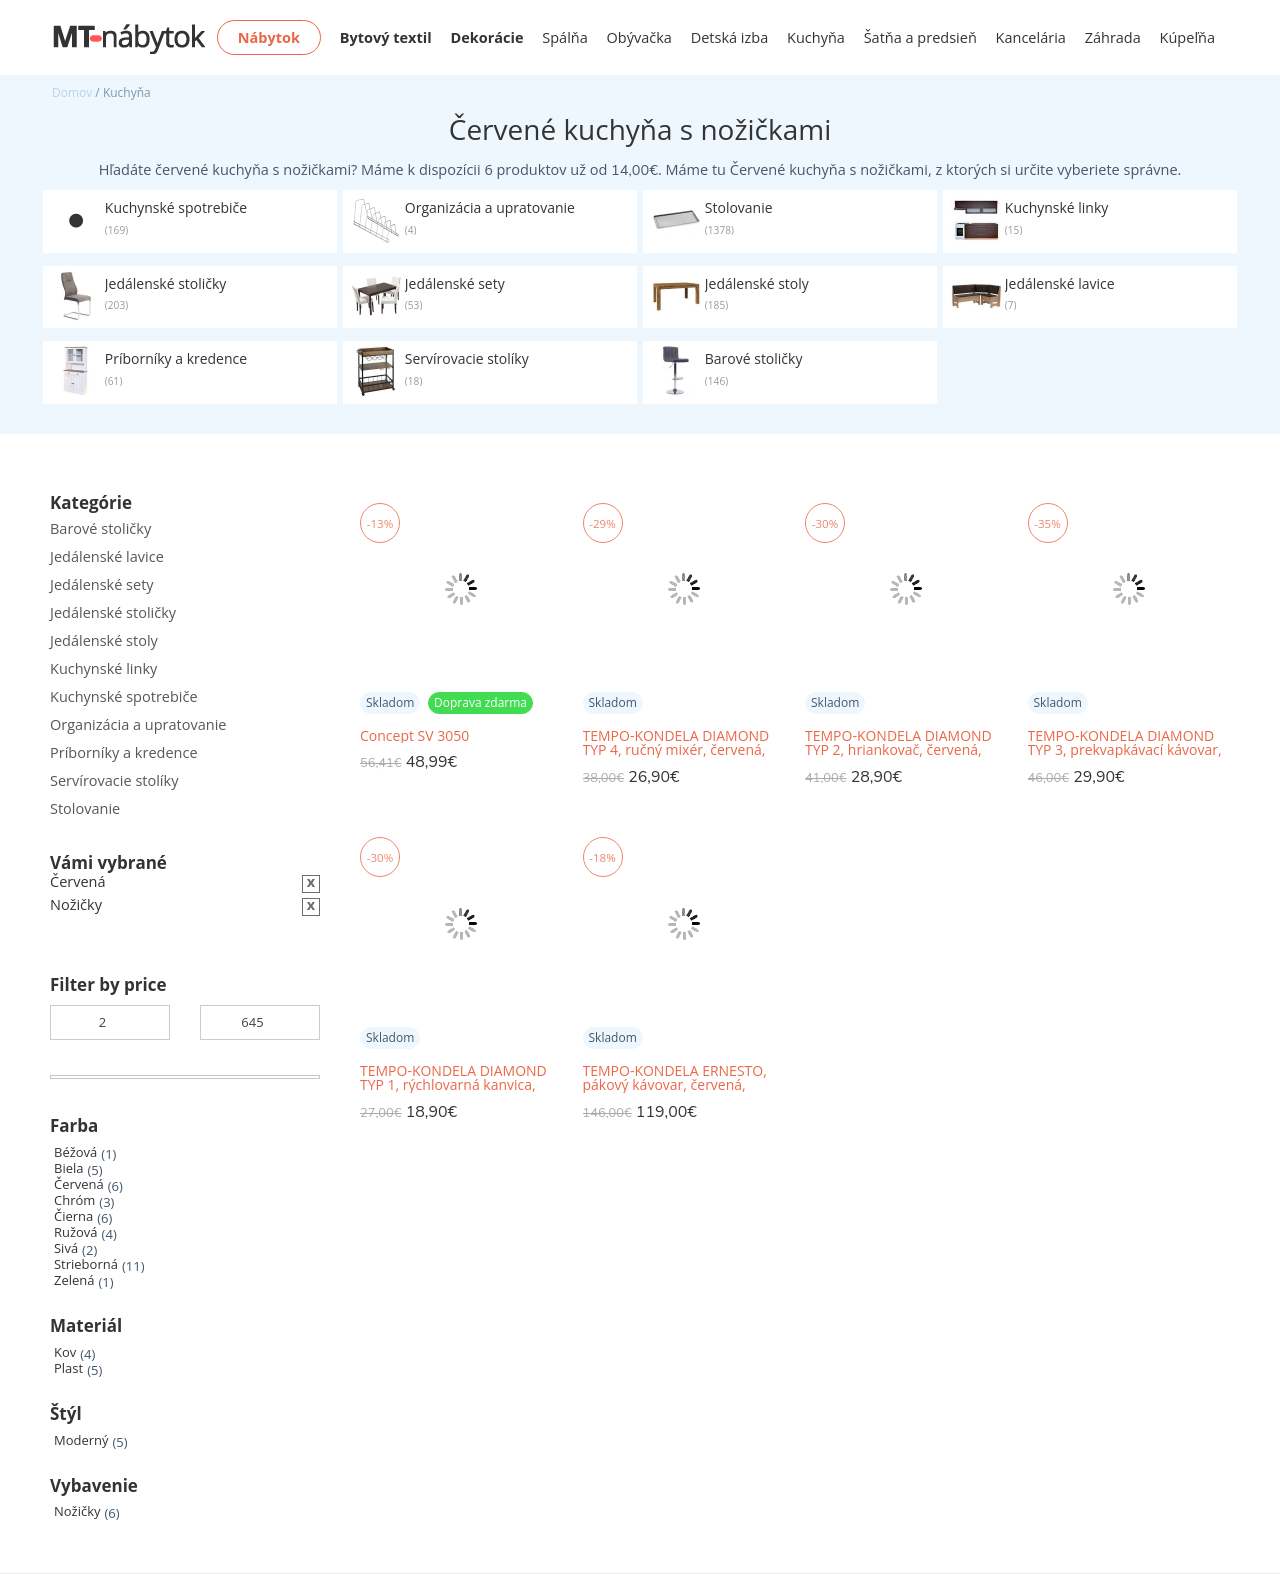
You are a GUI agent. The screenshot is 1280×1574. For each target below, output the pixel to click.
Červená (79, 1184)
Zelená (74, 1280)
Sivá (66, 1248)
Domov (72, 92)
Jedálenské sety (102, 584)
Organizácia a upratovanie (138, 724)
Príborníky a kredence (124, 752)
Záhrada (1113, 37)
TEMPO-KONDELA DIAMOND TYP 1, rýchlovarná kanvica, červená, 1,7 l (453, 1078)
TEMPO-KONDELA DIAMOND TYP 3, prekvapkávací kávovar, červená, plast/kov (1125, 743)
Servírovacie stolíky (114, 780)
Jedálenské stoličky (113, 612)
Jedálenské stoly (104, 640)
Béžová (75, 1152)
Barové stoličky (100, 528)
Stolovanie (85, 808)
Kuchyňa (816, 37)
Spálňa (565, 37)
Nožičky (77, 1511)
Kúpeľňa (1187, 37)
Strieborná (86, 1264)
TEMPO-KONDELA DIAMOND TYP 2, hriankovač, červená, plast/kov (898, 743)
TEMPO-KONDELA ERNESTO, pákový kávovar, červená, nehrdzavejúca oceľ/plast (675, 1078)
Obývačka (639, 37)
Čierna (73, 1216)
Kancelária (1031, 37)
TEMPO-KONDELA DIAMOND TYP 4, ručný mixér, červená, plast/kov (676, 743)
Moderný (81, 1440)
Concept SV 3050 (414, 736)
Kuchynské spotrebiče (124, 696)
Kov (65, 1352)
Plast (68, 1368)
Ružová (76, 1232)
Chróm (74, 1200)
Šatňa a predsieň (920, 37)
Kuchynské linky (103, 668)
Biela (68, 1168)
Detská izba (730, 37)
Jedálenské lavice (107, 556)
